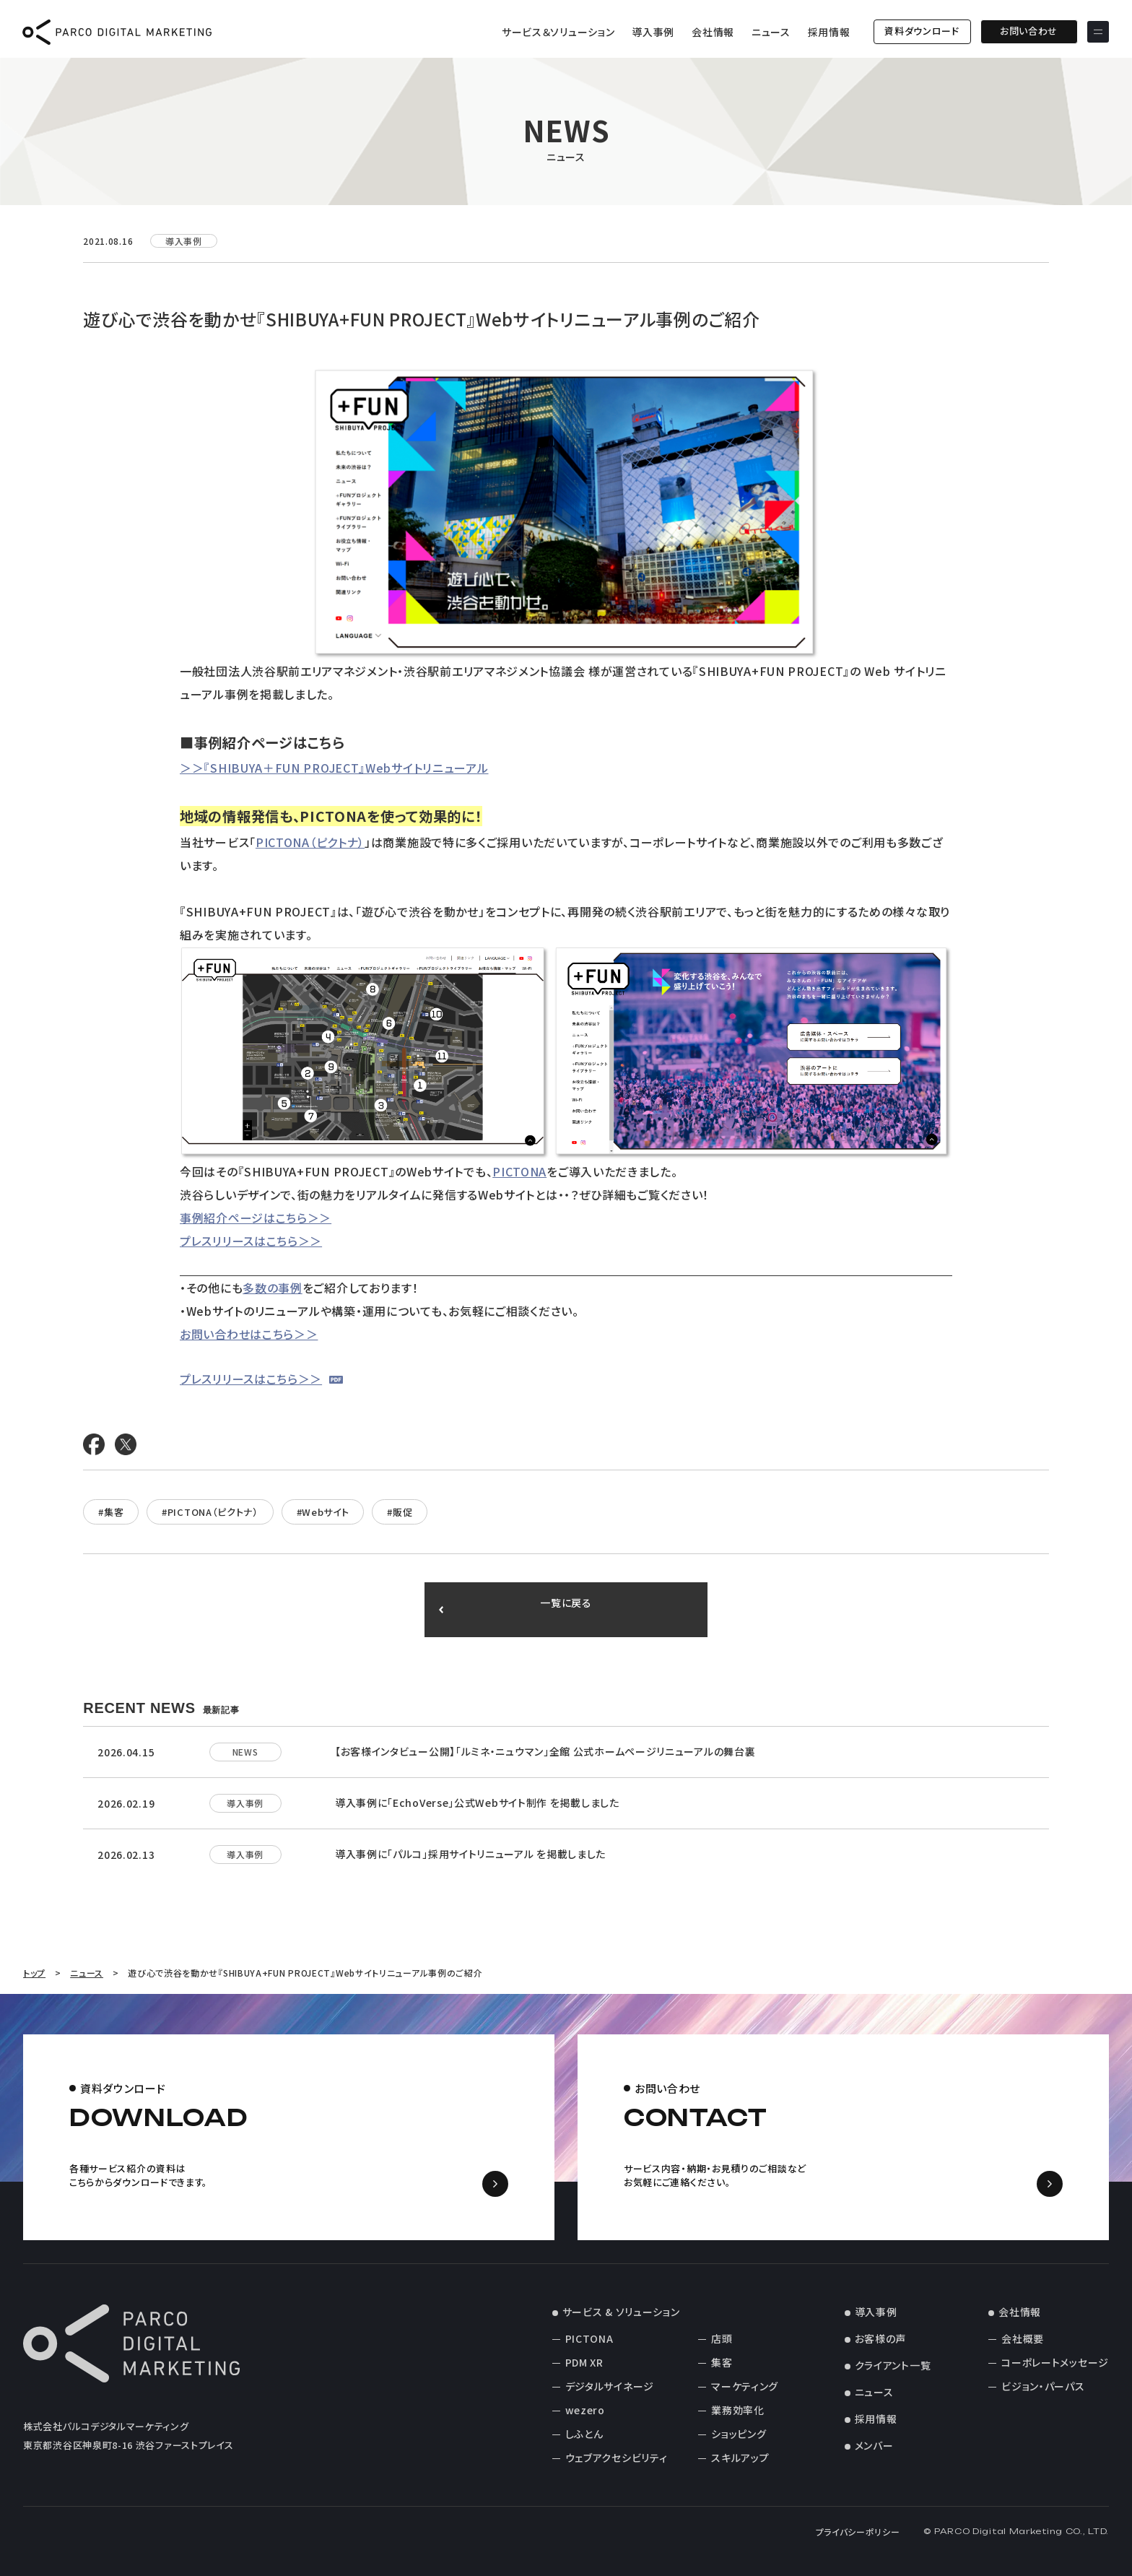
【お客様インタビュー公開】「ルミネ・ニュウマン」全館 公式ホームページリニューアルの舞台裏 (545, 1751)
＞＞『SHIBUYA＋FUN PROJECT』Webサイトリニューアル (334, 767)
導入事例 (653, 32)
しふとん (584, 2434)
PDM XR (584, 2362)
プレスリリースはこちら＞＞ (251, 1240)
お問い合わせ (1028, 31)
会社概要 (1022, 2338)
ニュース (770, 32)
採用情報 (828, 32)
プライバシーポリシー (858, 2531)
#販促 (399, 1512)
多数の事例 (272, 1287)
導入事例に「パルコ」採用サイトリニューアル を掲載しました (470, 1854)
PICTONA (519, 1171)
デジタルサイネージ (609, 2386)
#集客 (110, 1512)
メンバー (874, 2445)
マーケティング (744, 2386)
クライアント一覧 (893, 2365)
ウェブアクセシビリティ (616, 2457)
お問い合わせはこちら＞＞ (249, 1334)
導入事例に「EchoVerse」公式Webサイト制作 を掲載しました (477, 1802)
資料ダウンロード (921, 31)
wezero (585, 2410)
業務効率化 (738, 2410)
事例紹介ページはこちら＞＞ (255, 1217)
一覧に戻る (566, 1609)
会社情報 (713, 32)
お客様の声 (881, 2338)
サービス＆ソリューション (557, 32)
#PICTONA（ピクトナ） (210, 1512)
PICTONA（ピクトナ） (310, 842)
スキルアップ (740, 2457)
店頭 (721, 2338)
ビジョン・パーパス (1042, 2386)
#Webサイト (323, 1512)
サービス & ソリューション (621, 2311)
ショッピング (738, 2434)
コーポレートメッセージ (1055, 2362)
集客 (721, 2362)
